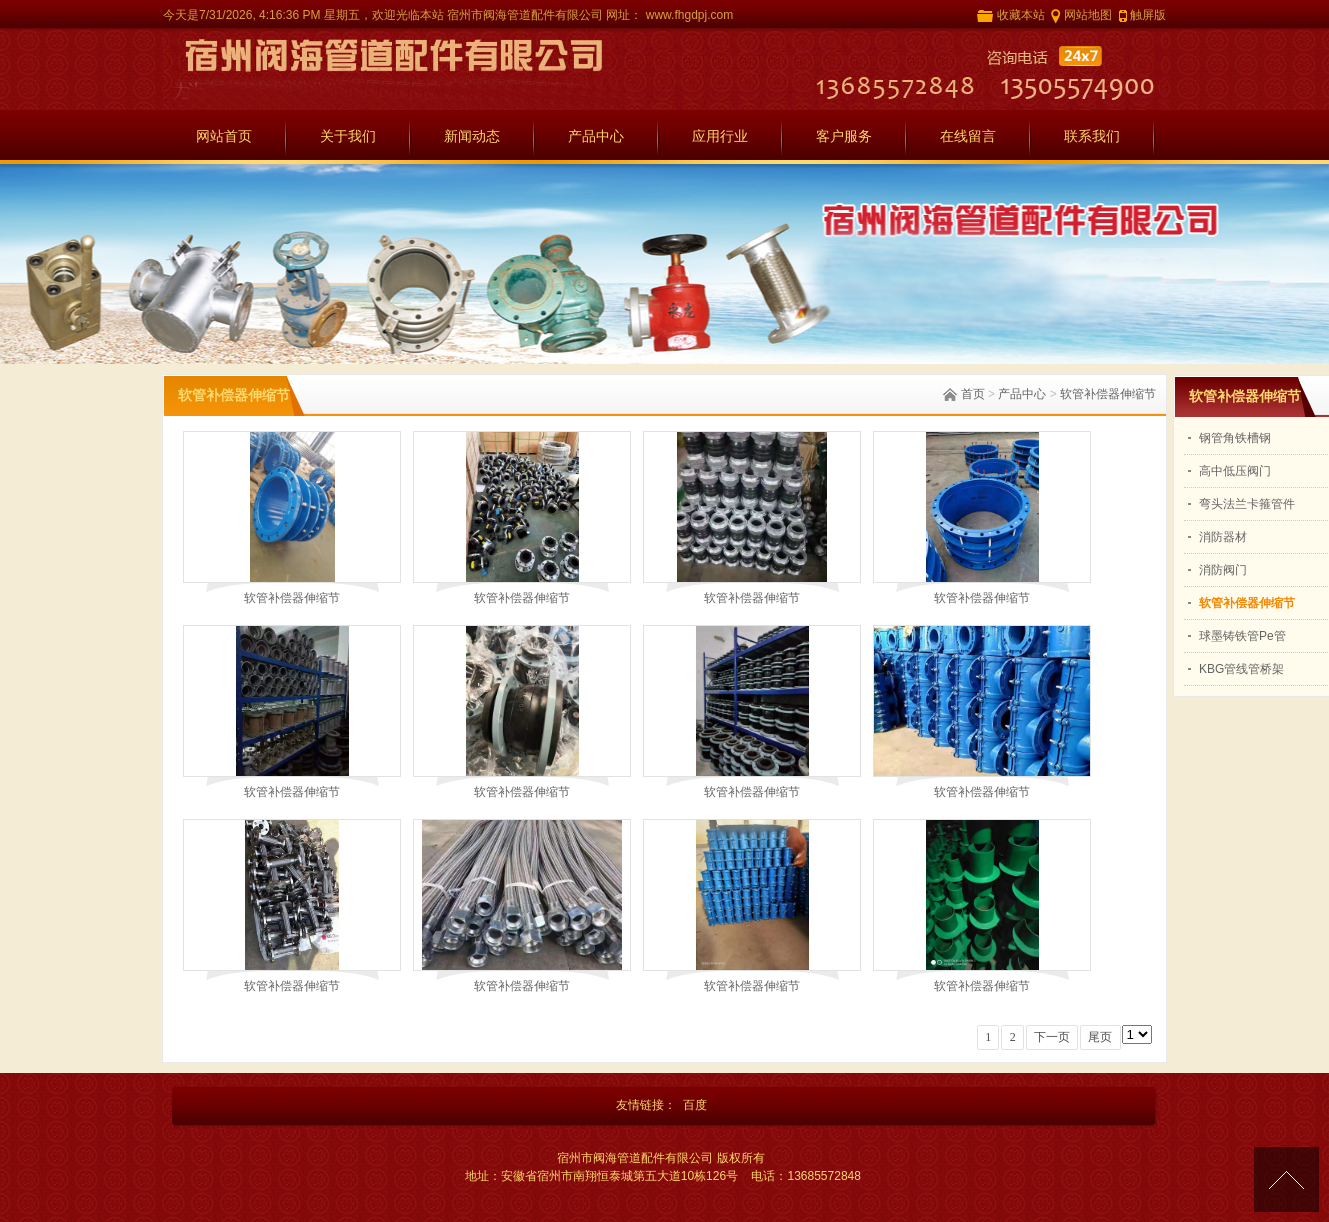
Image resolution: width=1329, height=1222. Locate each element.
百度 (695, 1105)
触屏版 (1148, 15)
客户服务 (844, 136)
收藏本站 (1021, 15)
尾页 (1100, 1037)
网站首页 (224, 136)
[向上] (1286, 1179)
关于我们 (348, 136)
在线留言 (968, 136)
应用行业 (720, 136)
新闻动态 (472, 136)
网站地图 (1088, 15)
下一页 (1052, 1037)
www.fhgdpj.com (687, 15)
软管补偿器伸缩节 (1108, 394)
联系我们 (1092, 136)
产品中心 (596, 136)
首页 (973, 394)
